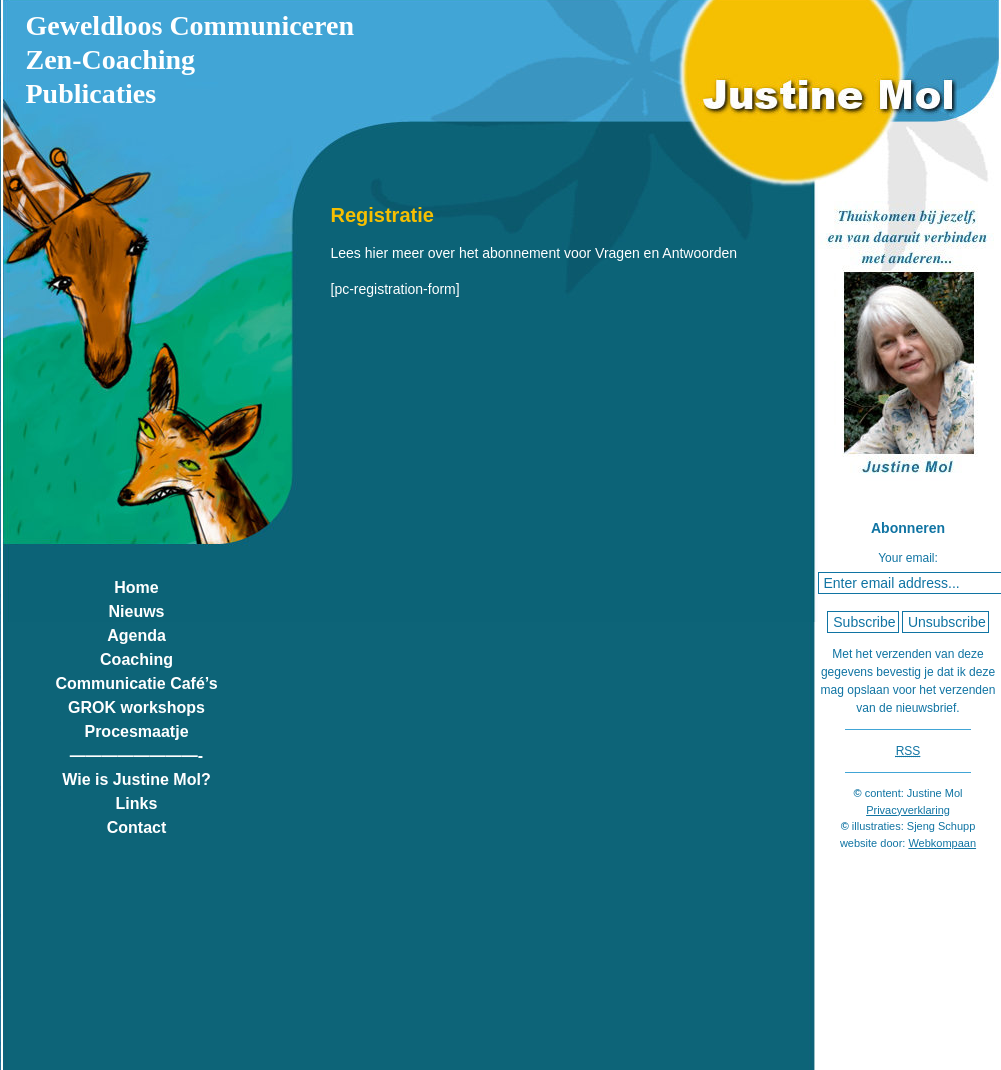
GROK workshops (136, 707)
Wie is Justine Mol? (136, 779)
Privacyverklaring (908, 810)
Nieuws (136, 611)
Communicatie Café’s (136, 683)
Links (137, 803)
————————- (136, 755)
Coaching (136, 659)
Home (136, 587)
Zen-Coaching (111, 59)
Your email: (908, 558)
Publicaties (91, 93)
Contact (137, 827)
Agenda (136, 635)
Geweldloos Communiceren (190, 25)
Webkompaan (942, 843)
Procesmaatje (136, 731)
